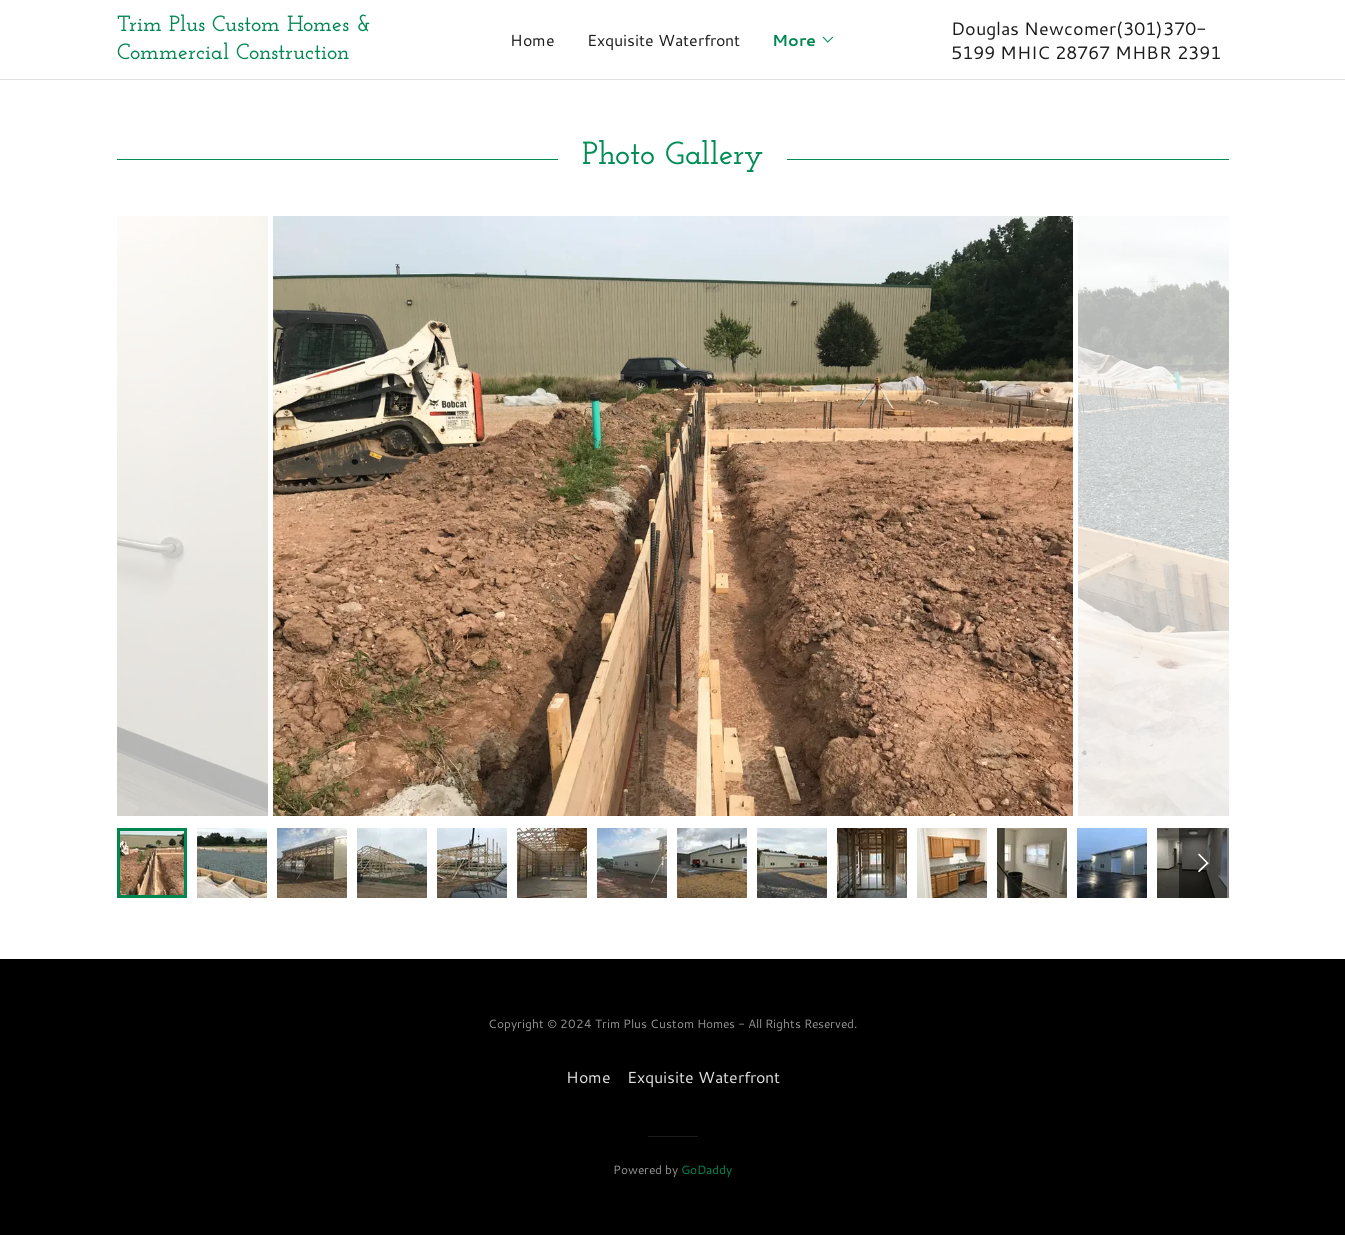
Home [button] (588, 1076)
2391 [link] (1199, 52)
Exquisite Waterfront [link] (663, 39)
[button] (804, 40)
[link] (256, 52)
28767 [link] (1082, 52)
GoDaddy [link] (706, 1169)
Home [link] (532, 39)
